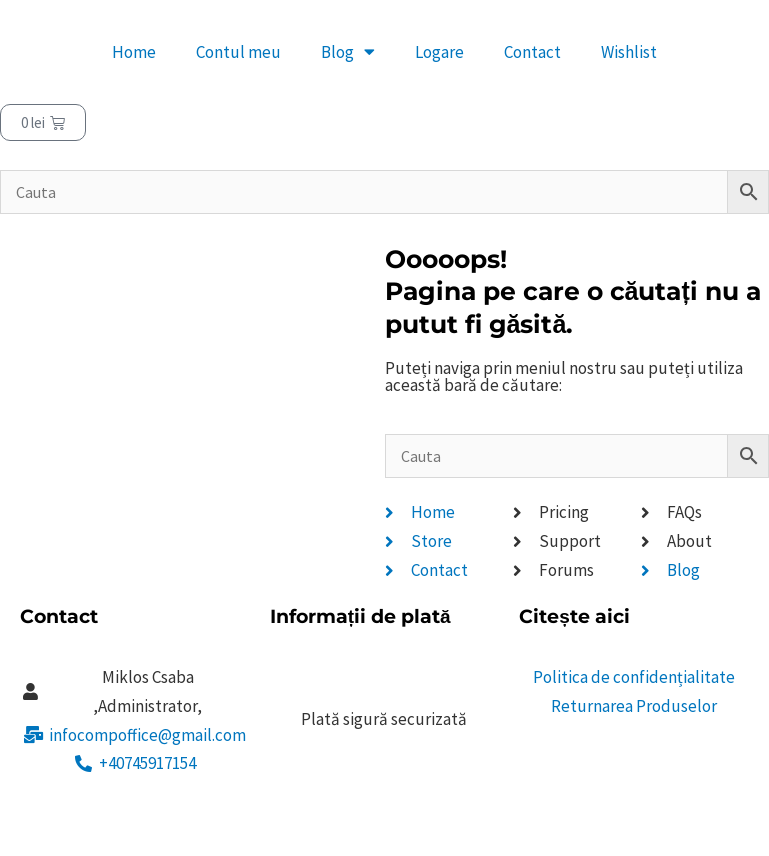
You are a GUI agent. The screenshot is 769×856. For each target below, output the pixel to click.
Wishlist (629, 52)
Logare (439, 52)
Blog (348, 51)
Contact (532, 52)
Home (134, 52)
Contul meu (238, 52)
